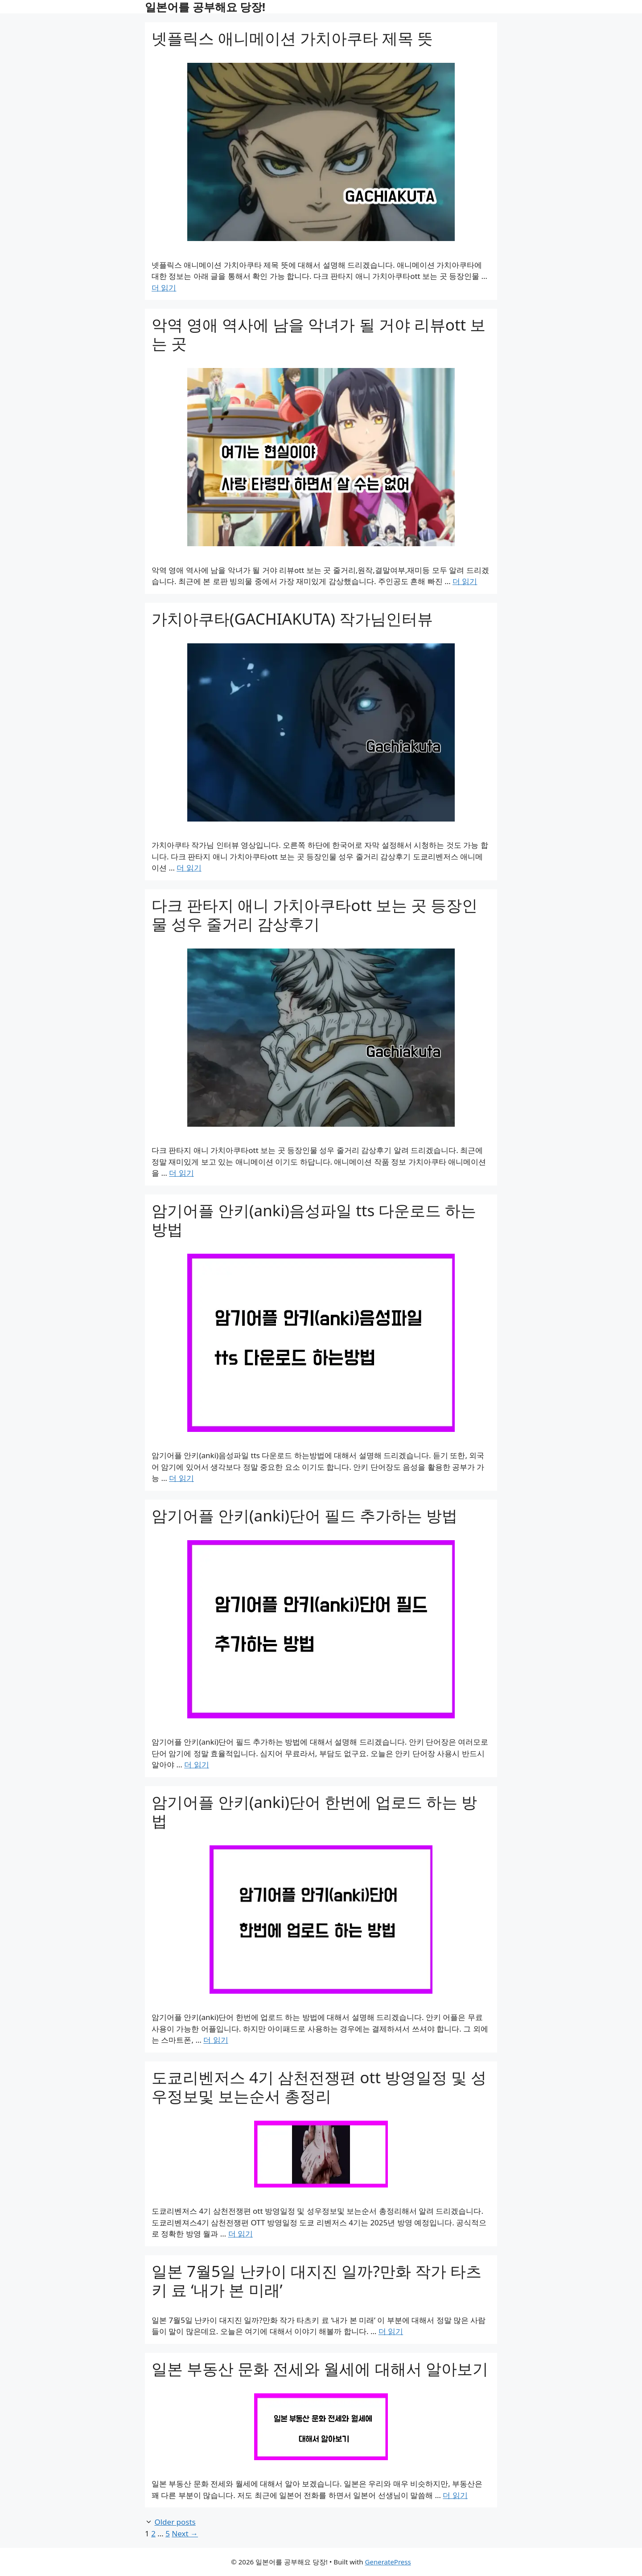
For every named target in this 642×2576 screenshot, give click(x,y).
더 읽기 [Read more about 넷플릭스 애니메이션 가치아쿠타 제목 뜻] (164, 287)
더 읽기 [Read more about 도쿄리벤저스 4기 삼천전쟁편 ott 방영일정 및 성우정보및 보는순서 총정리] (240, 2233)
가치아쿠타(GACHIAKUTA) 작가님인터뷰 (292, 618)
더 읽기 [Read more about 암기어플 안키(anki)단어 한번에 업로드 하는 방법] (215, 2040)
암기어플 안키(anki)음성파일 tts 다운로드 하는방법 (314, 1219)
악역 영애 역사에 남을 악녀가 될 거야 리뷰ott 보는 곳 (319, 334)
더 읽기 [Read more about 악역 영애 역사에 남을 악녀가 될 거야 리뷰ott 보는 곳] (465, 581)
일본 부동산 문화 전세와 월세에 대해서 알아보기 (320, 2368)
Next (185, 2533)
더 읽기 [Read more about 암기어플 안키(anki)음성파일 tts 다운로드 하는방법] (181, 1478)
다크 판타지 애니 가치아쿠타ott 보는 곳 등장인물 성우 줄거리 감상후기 (314, 914)
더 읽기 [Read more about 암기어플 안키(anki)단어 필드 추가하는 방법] (196, 1764)
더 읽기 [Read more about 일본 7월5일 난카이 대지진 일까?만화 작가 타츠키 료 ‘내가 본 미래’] (391, 2331)
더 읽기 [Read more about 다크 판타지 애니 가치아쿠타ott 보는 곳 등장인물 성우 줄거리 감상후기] (181, 1173)
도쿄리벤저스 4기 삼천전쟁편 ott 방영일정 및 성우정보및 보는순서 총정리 (319, 2086)
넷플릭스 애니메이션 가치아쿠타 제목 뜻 (292, 38)
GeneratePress (388, 2561)
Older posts (174, 2522)
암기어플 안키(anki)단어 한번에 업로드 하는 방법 (314, 1811)
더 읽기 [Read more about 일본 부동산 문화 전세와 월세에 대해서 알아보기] (455, 2495)
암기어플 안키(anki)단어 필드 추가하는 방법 (304, 1515)
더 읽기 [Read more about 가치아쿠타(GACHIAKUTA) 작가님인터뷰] (189, 868)
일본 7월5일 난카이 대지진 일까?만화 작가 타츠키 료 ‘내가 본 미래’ (317, 2280)
